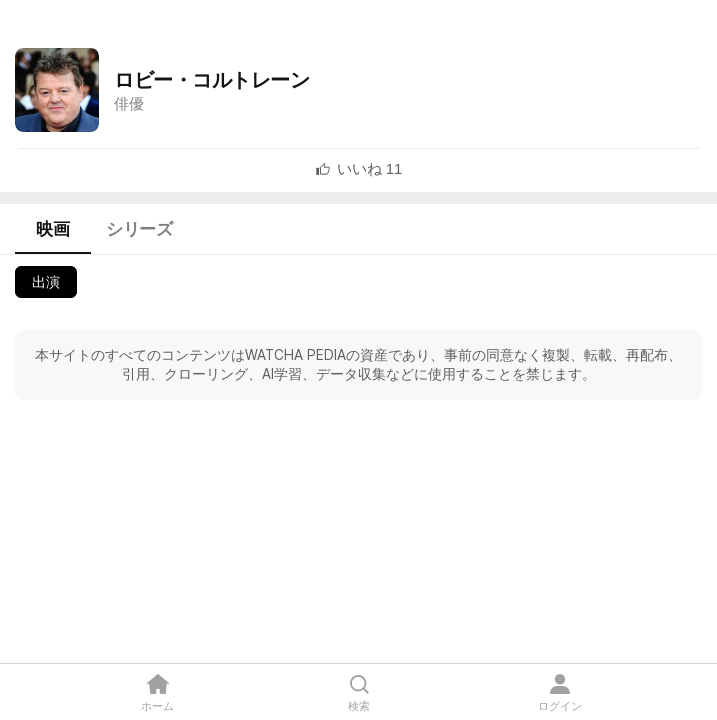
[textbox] (370, 169)
